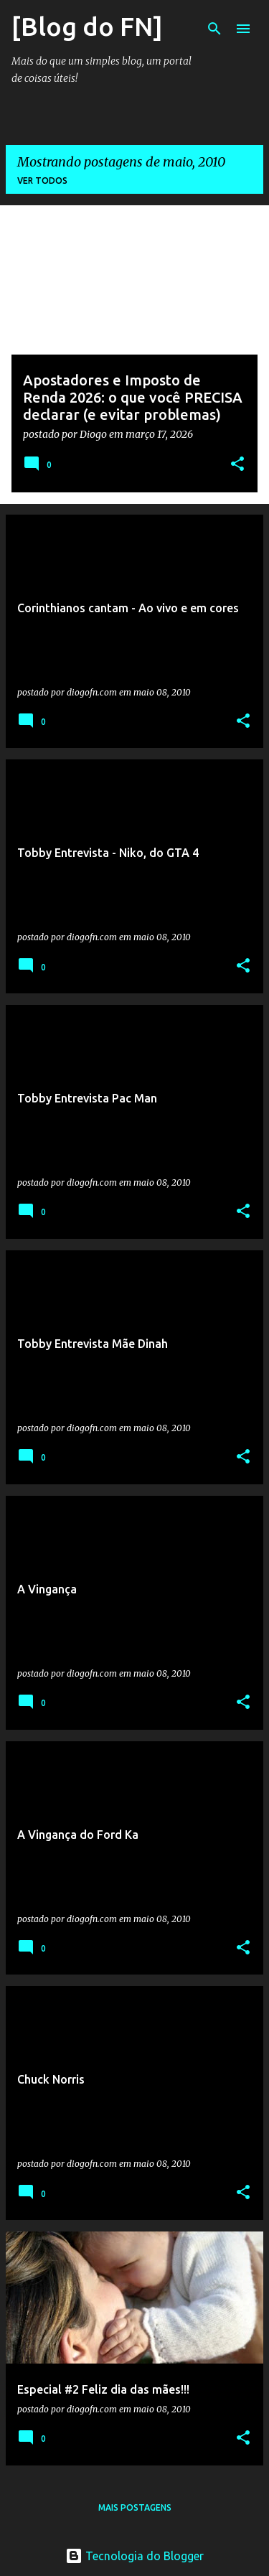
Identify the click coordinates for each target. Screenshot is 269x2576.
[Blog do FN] (87, 26)
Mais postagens (134, 2507)
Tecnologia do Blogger (134, 2555)
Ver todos (42, 180)
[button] (237, 464)
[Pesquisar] (214, 28)
